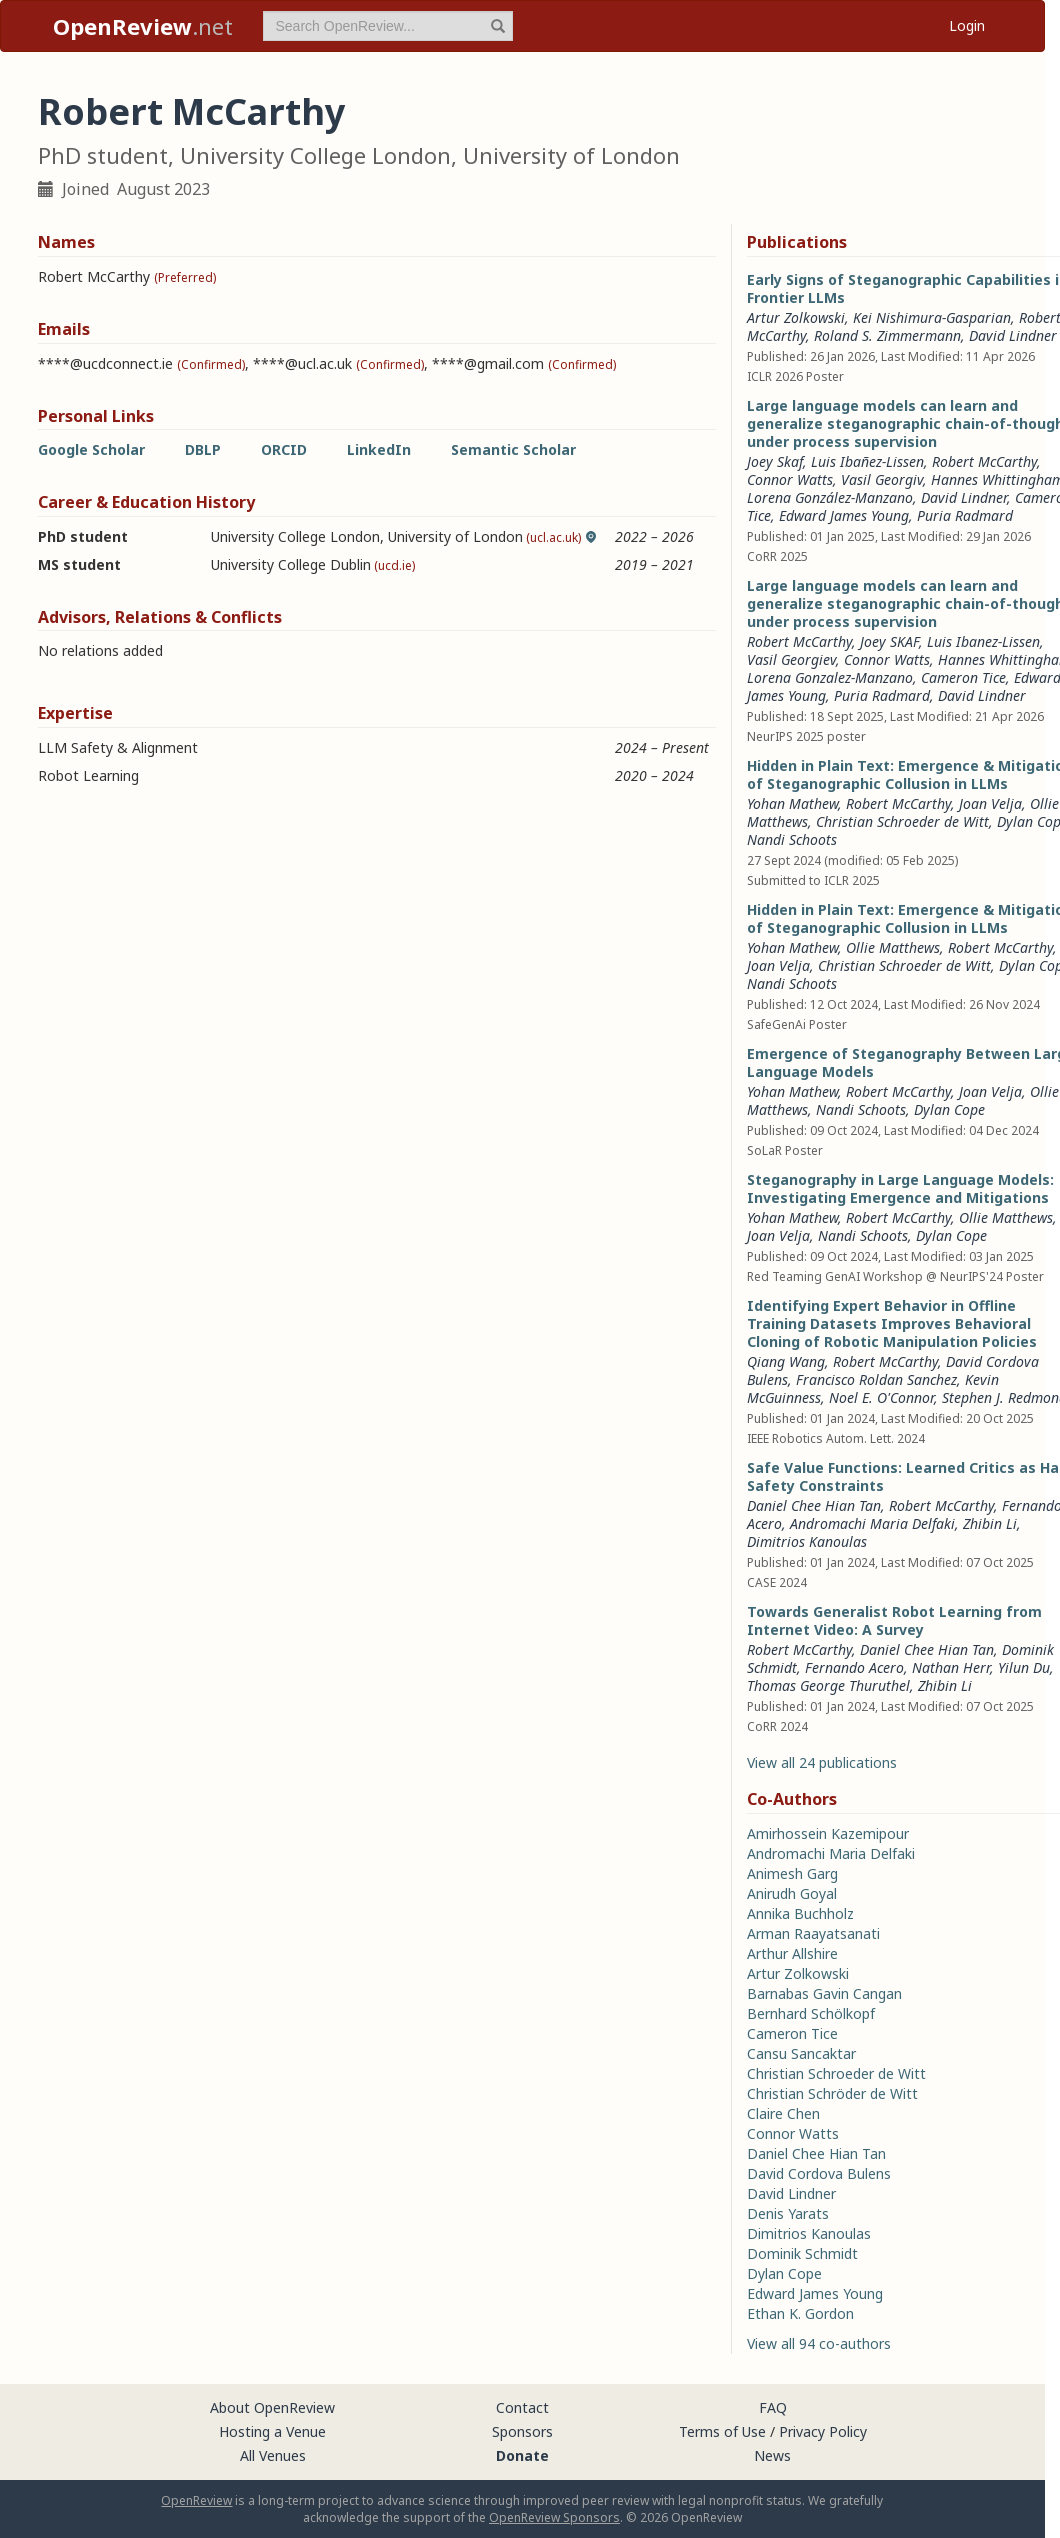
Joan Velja (990, 803)
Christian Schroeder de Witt (902, 821)
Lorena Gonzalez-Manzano (830, 677)
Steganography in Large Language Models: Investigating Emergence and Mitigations (900, 1188)
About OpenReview (272, 2407)
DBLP (203, 449)
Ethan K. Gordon (800, 2313)
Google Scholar (91, 449)
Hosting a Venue (272, 2431)
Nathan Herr (951, 1667)
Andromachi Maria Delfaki (872, 1523)
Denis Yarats (788, 2213)
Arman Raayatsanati (813, 1933)
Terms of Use (722, 2431)
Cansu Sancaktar (801, 2053)
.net (143, 26)
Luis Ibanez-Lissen (983, 641)
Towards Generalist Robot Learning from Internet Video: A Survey (894, 1620)
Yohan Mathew (792, 803)
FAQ (773, 2407)
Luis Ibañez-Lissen (867, 461)
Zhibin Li (990, 1523)
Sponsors (522, 2431)
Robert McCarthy (984, 461)
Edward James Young (844, 515)
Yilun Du (1024, 1667)
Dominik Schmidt (802, 2253)
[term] (388, 26)
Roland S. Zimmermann (887, 335)
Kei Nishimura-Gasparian (932, 317)
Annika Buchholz (800, 1913)
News (772, 2455)
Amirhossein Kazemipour (828, 1833)
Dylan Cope (949, 1109)
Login (967, 25)
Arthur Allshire (792, 1953)
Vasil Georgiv (882, 479)
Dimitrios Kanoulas (807, 1541)
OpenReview (196, 2500)
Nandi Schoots (792, 839)
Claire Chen (783, 2113)
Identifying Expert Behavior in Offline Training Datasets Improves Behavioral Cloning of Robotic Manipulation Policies (892, 1323)
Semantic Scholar (513, 449)
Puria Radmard (965, 515)
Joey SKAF (889, 641)
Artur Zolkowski (796, 317)
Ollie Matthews (893, 947)
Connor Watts (790, 479)
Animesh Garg (792, 1873)
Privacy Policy (823, 2431)
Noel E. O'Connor (881, 1397)
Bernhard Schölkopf (811, 2013)
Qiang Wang (786, 1361)
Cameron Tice (963, 677)
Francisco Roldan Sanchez (876, 1379)
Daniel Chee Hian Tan (814, 1505)
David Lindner (1013, 335)
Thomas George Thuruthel (828, 1685)
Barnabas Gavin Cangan (824, 1993)
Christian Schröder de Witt (832, 2093)
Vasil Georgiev (791, 659)
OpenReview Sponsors (554, 2517)
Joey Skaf (775, 461)
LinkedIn (379, 449)
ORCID (284, 449)
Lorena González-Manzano (830, 497)
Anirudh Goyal (792, 1893)
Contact (522, 2407)
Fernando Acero (854, 1667)
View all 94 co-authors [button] (819, 2343)
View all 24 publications (822, 1762)
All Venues (273, 2455)
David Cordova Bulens (819, 2173)
